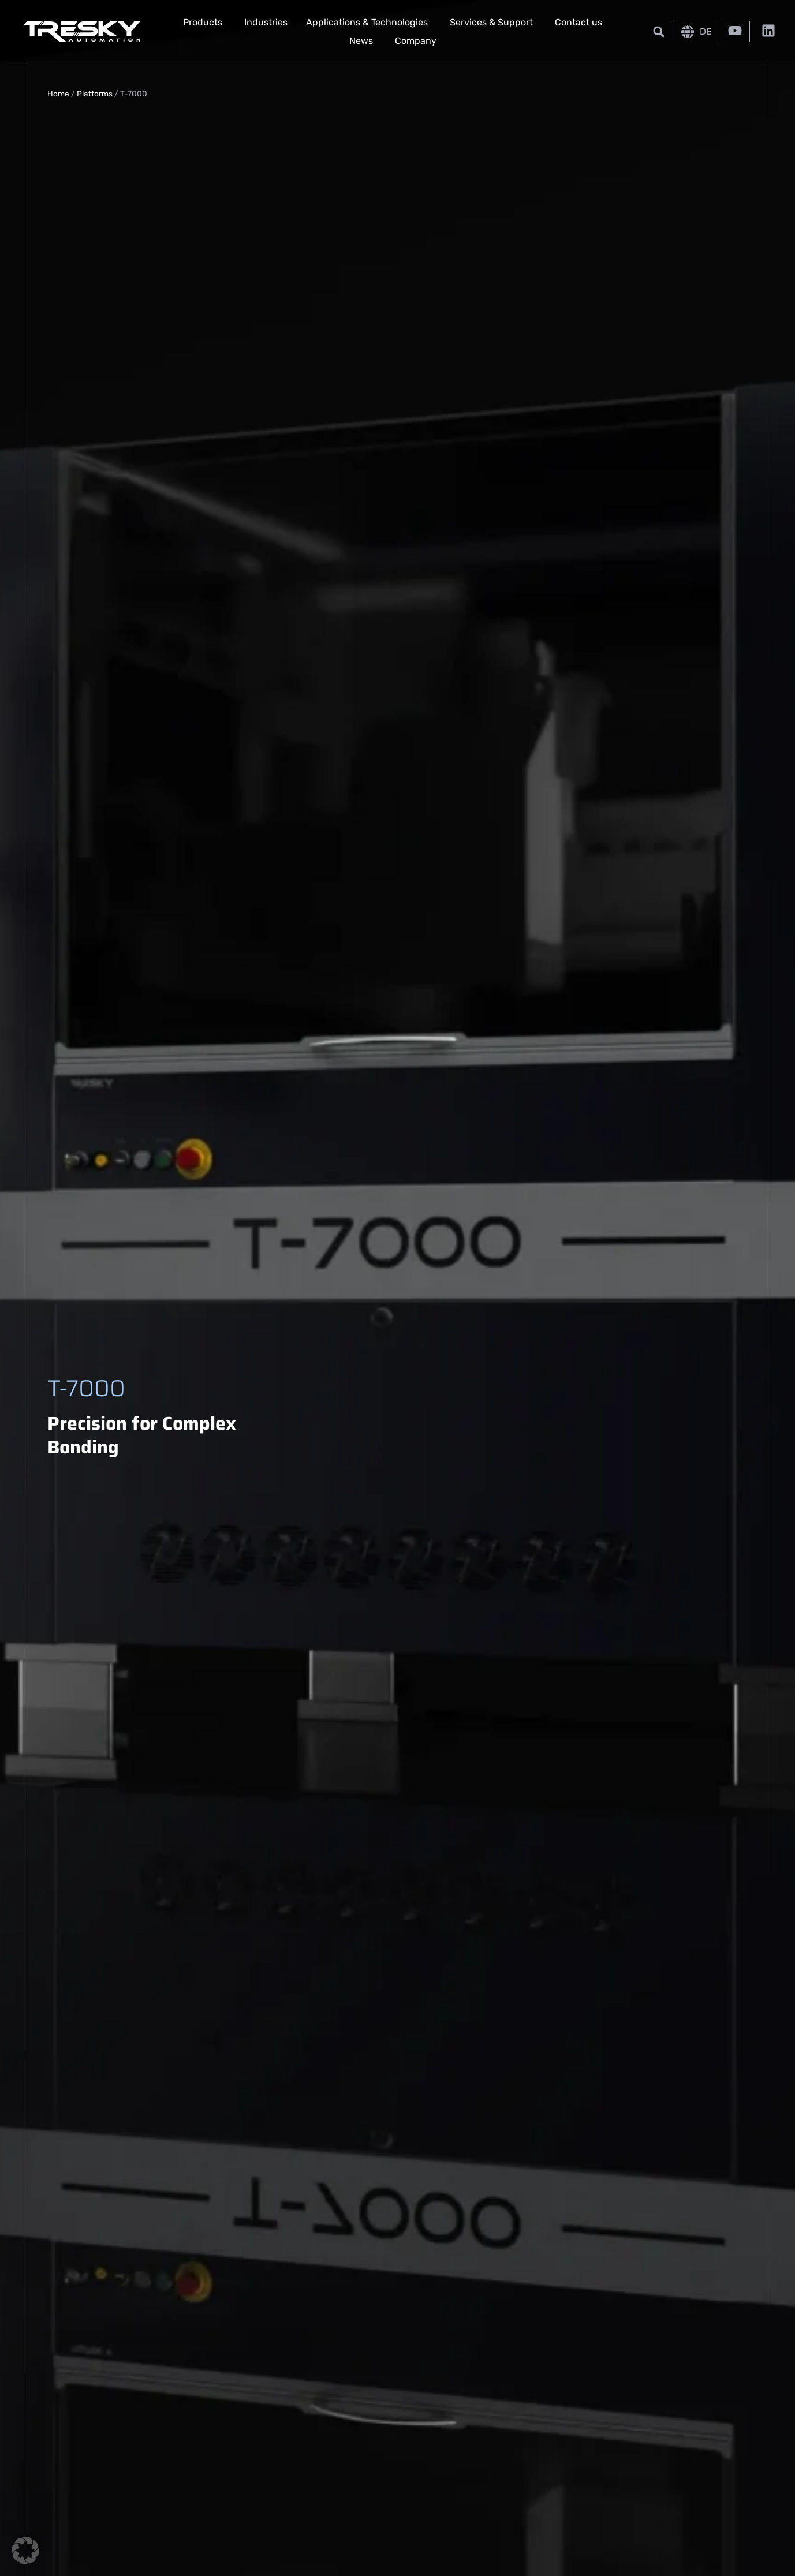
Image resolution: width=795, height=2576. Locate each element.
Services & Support (491, 22)
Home (58, 93)
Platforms (95, 93)
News (361, 40)
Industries (266, 22)
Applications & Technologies (367, 22)
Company (415, 40)
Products (202, 22)
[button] (659, 31)
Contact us (578, 22)
